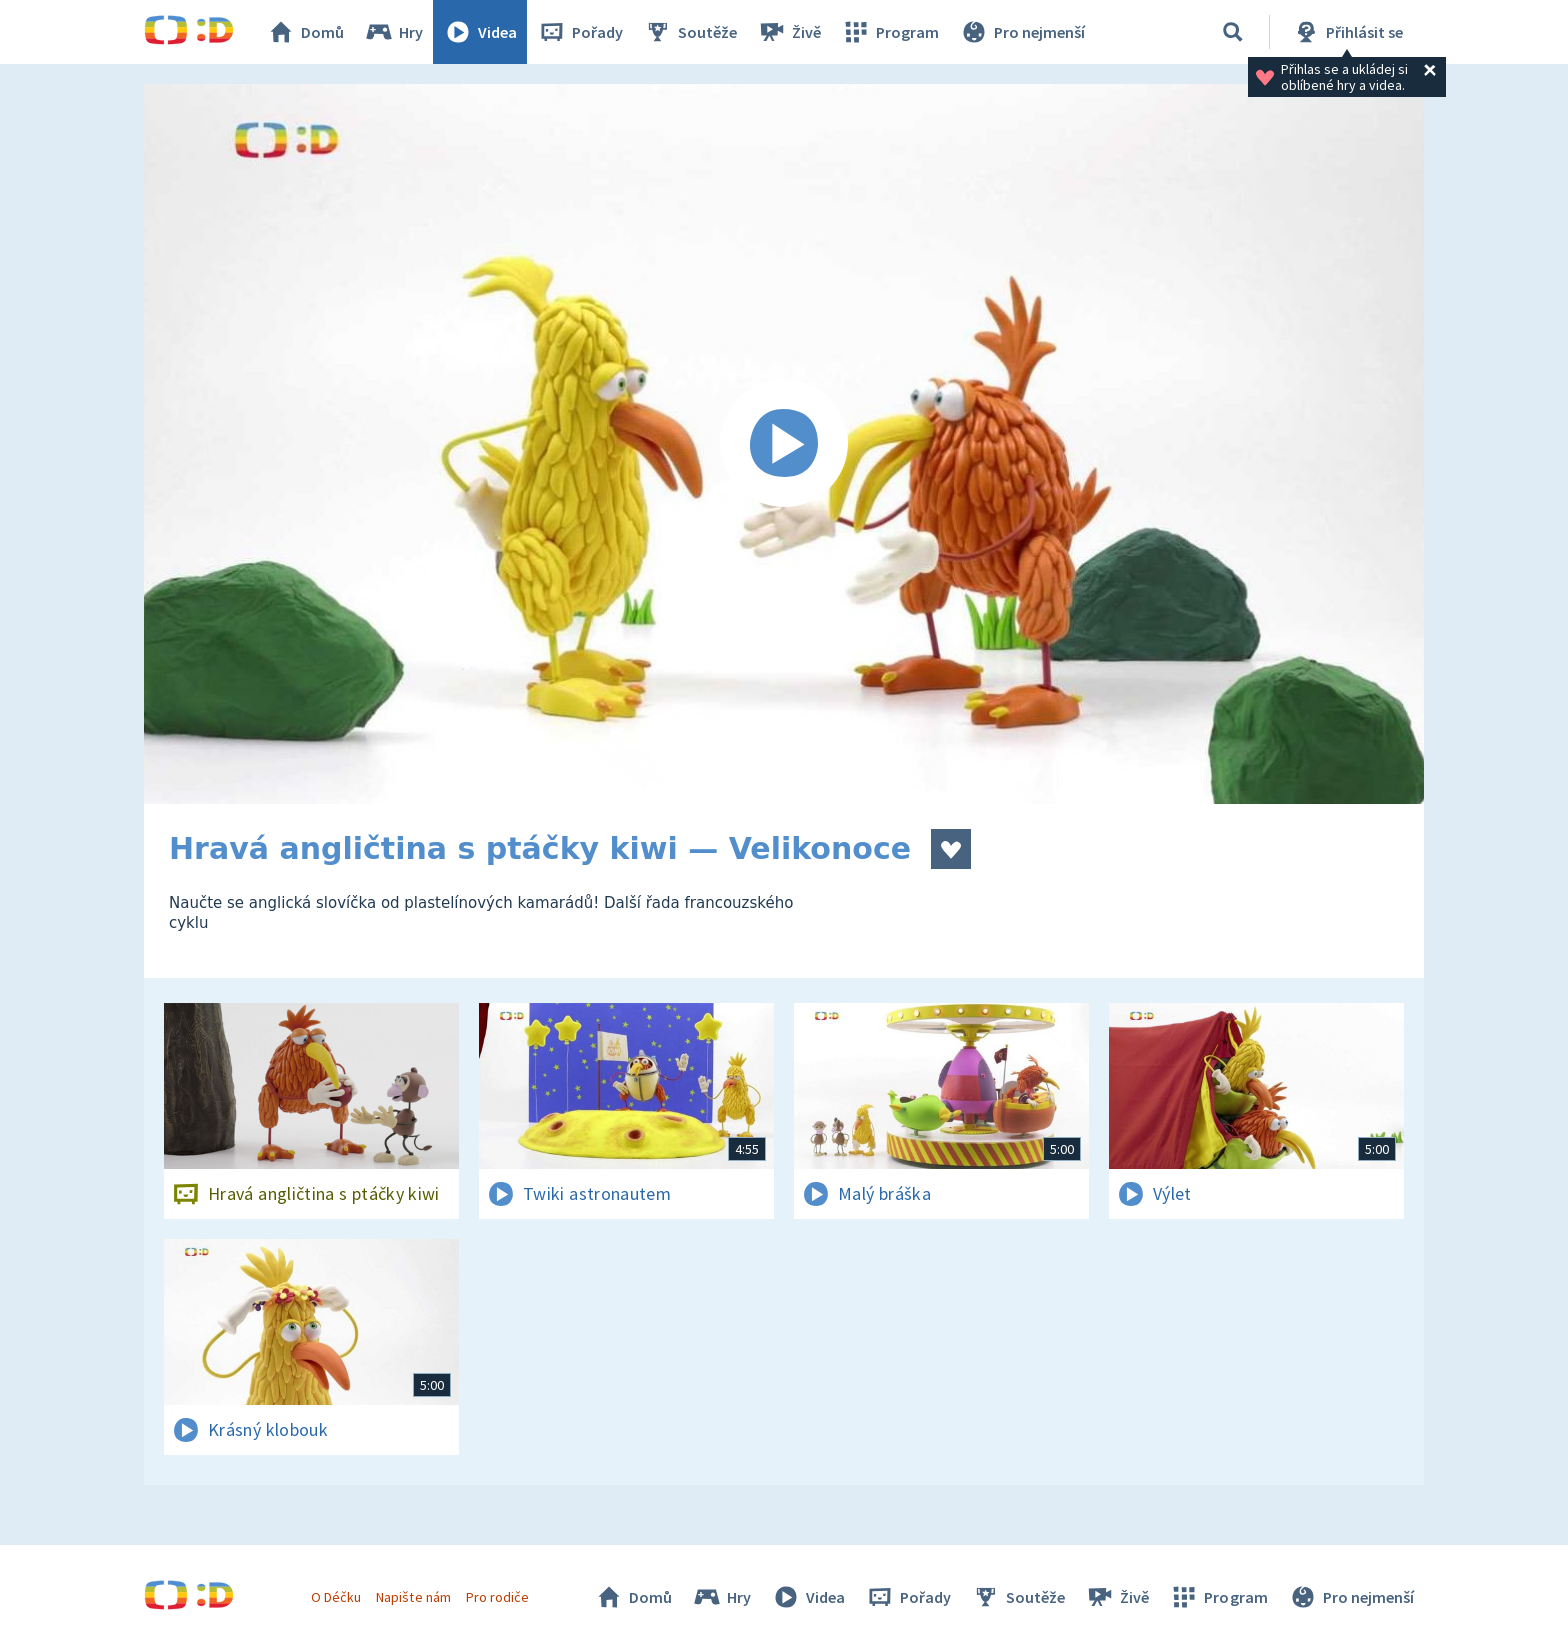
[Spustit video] (784, 444)
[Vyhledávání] (1233, 32)
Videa (480, 32)
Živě (789, 32)
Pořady (580, 32)
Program (890, 32)
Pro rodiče (497, 1597)
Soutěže (690, 32)
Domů (305, 32)
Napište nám (413, 1597)
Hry (393, 32)
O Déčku (336, 1597)
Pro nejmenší (1022, 32)
